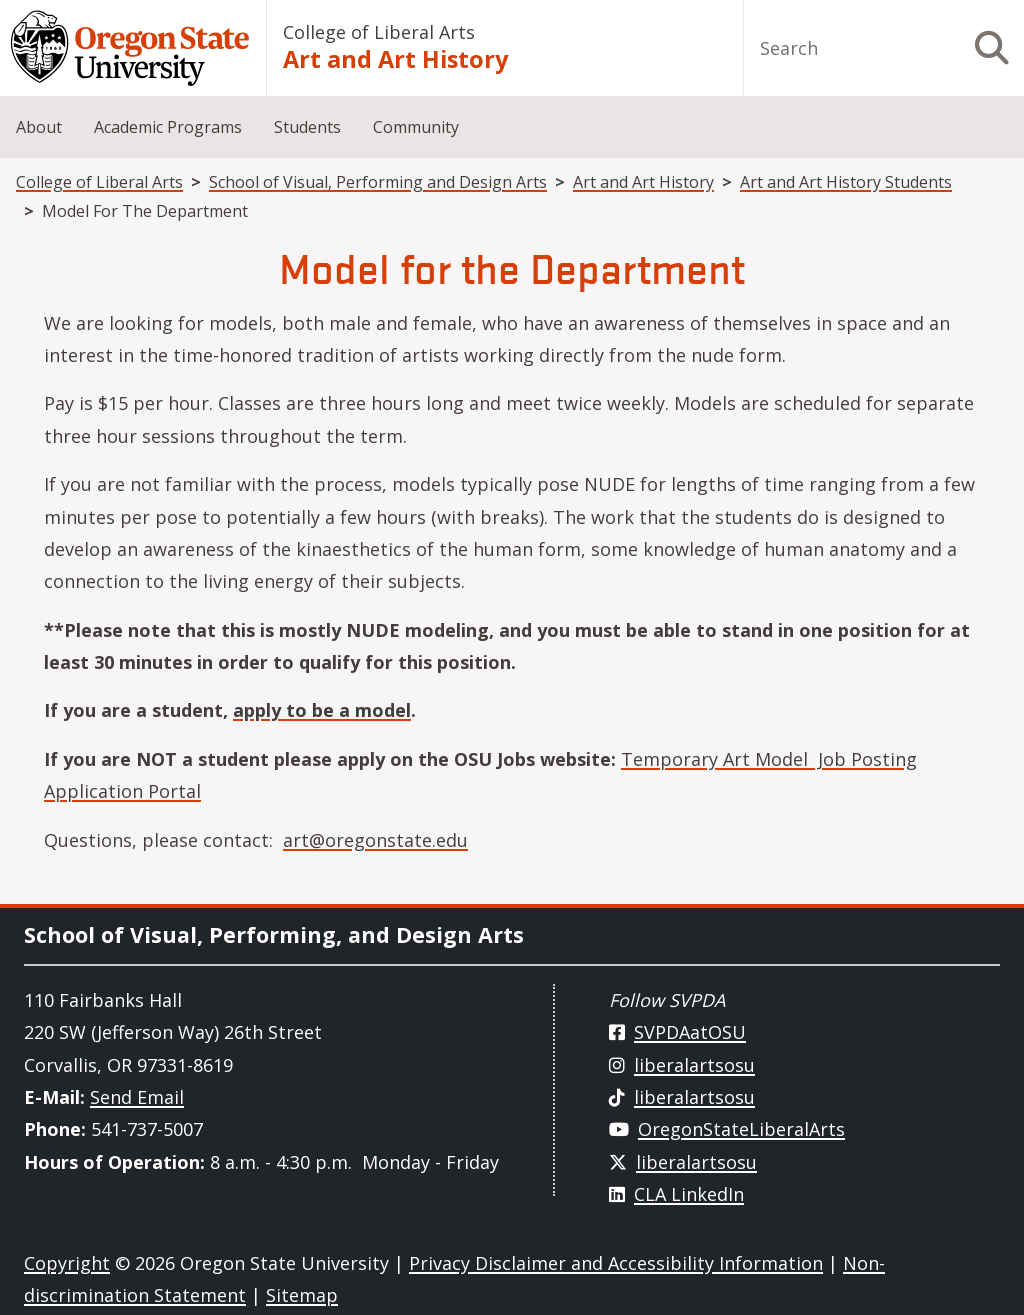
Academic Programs (168, 127)
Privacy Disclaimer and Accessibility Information (616, 1263)
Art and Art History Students (846, 182)
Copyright (67, 1263)
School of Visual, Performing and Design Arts (378, 182)
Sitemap (302, 1295)
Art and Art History (395, 59)
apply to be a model (322, 710)
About (39, 127)
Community (416, 127)
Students (307, 127)
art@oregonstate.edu (375, 840)
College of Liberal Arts (379, 32)
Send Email (137, 1097)
